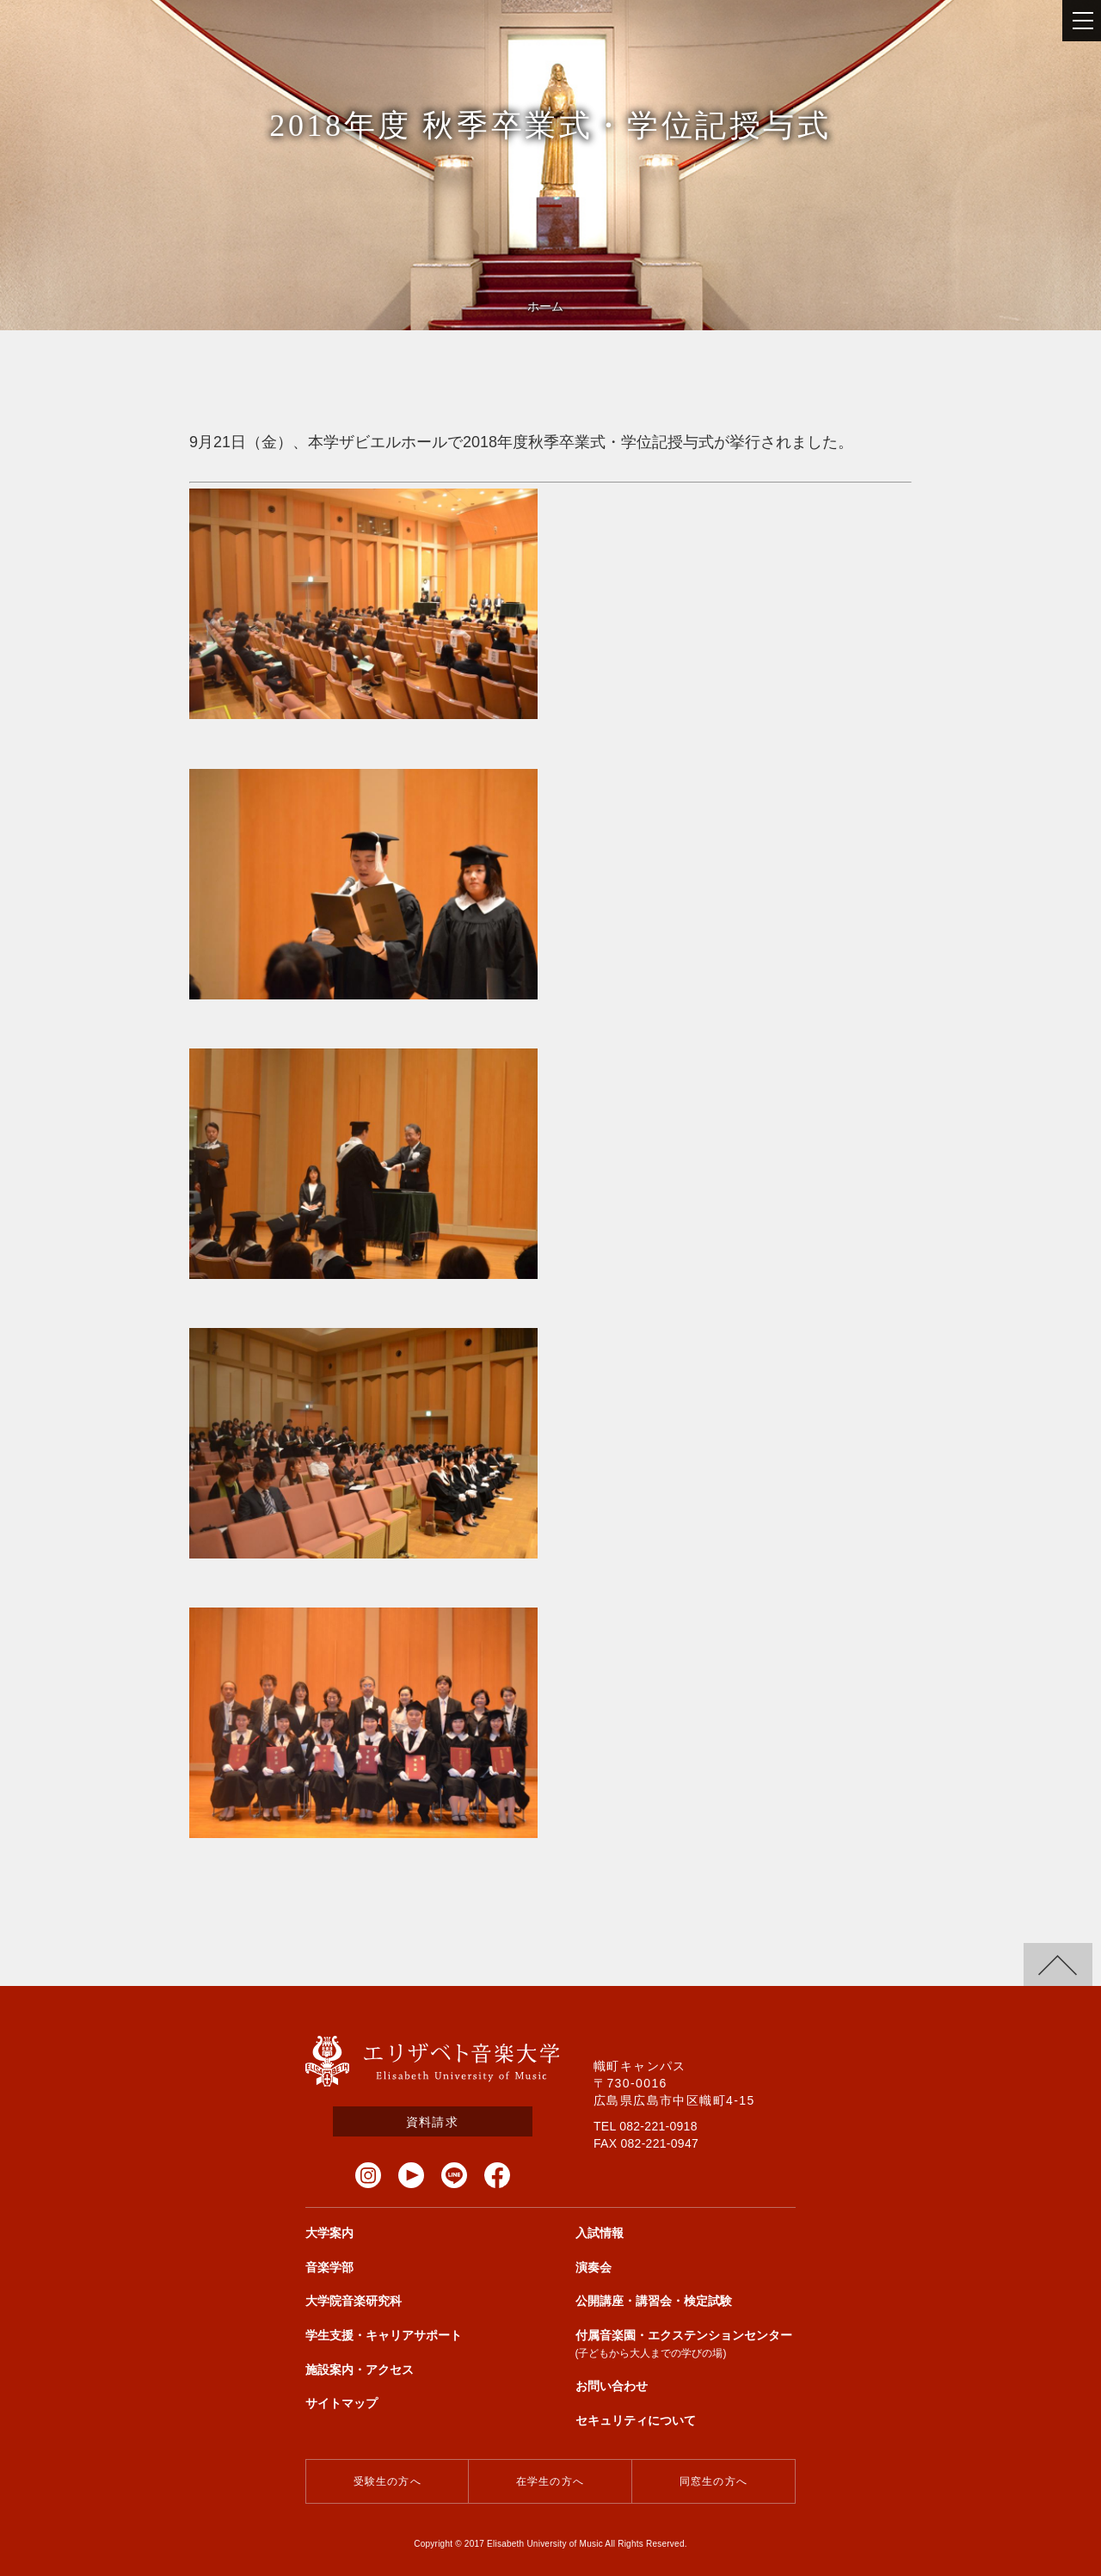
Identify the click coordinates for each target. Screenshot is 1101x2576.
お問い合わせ (611, 2386)
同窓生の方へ (713, 2481)
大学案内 (329, 2233)
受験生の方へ (387, 2481)
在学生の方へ (550, 2481)
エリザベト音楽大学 (432, 2061)
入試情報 (599, 2233)
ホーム (545, 306)
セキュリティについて (635, 2420)
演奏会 (593, 2267)
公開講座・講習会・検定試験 (653, 2301)
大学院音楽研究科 (353, 2301)
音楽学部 (329, 2267)
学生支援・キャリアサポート (383, 2335)
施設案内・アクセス (359, 2369)
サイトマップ (341, 2403)
